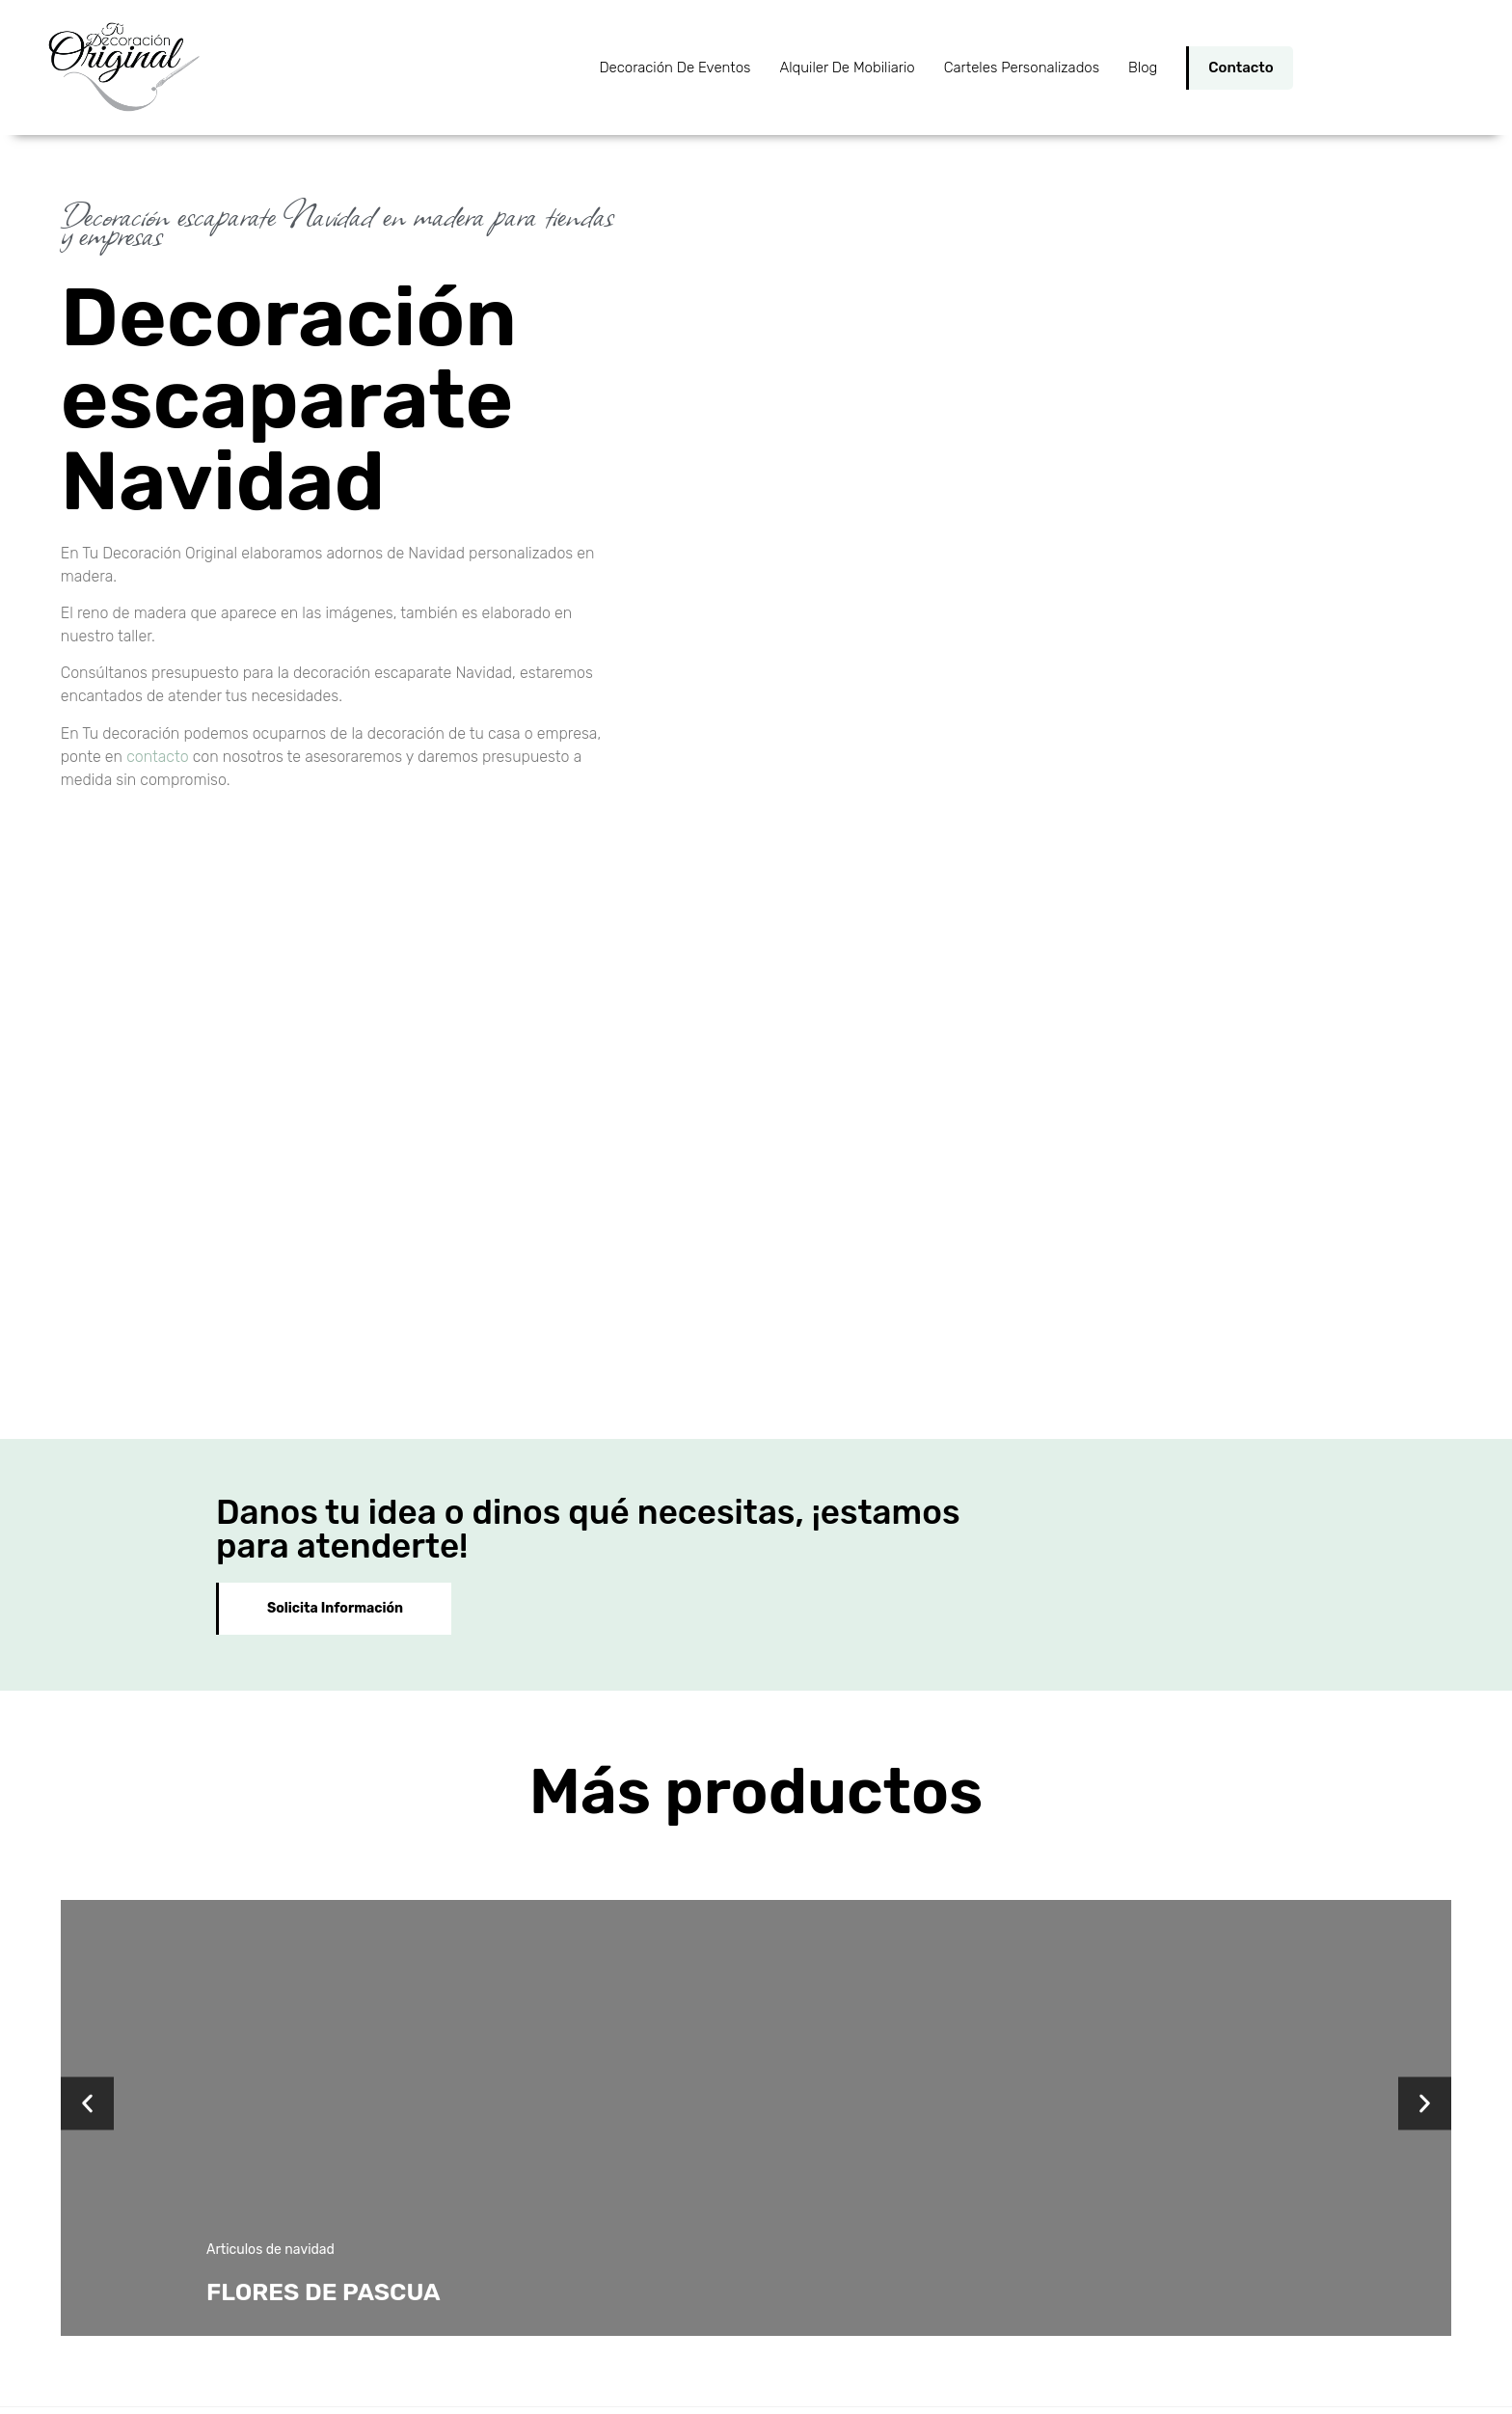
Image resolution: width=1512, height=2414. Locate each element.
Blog (1142, 67)
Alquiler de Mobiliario (846, 67)
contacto (157, 756)
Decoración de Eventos (674, 67)
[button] (87, 1742)
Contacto (1240, 67)
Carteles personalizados (1021, 67)
